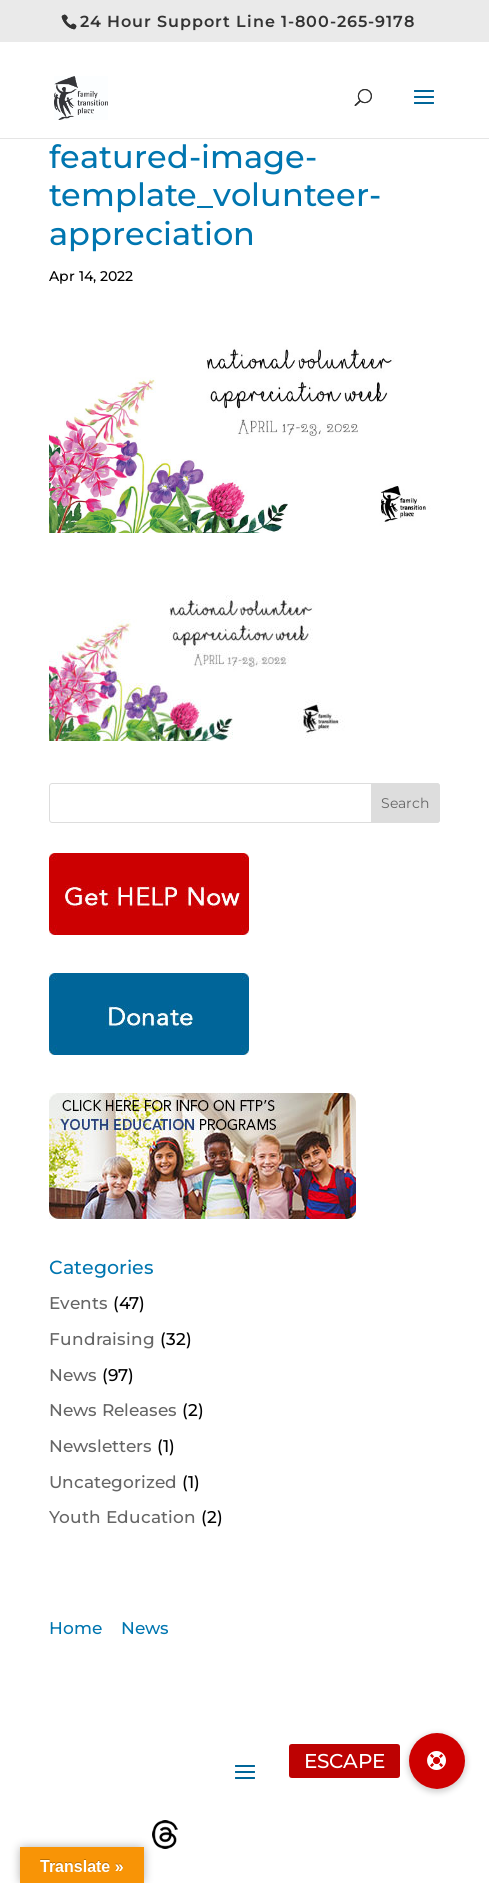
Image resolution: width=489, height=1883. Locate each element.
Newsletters (100, 1446)
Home (75, 1628)
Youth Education (122, 1517)
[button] (437, 1761)
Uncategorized (113, 1482)
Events (78, 1303)
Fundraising (102, 1339)
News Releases (113, 1410)
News (73, 1375)
